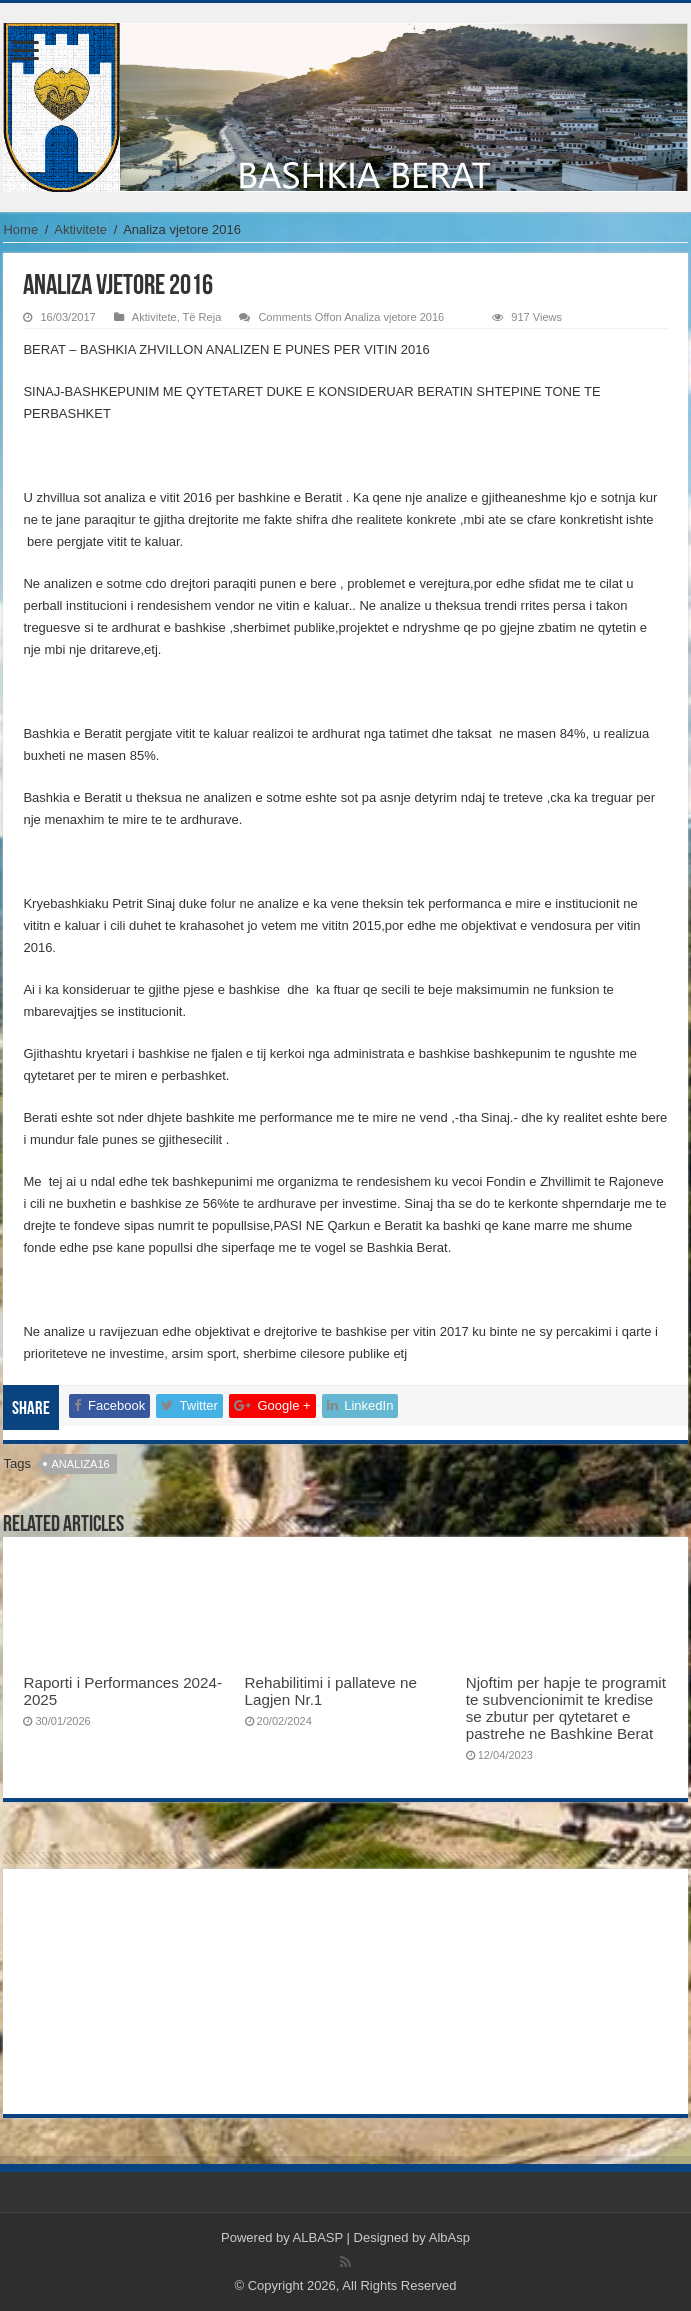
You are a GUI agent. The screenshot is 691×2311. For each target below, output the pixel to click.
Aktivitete (80, 229)
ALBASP (318, 2237)
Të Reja (202, 317)
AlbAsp (449, 2237)
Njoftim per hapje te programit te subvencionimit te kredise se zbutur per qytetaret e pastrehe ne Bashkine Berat (566, 1708)
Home (20, 229)
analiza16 (81, 1464)
